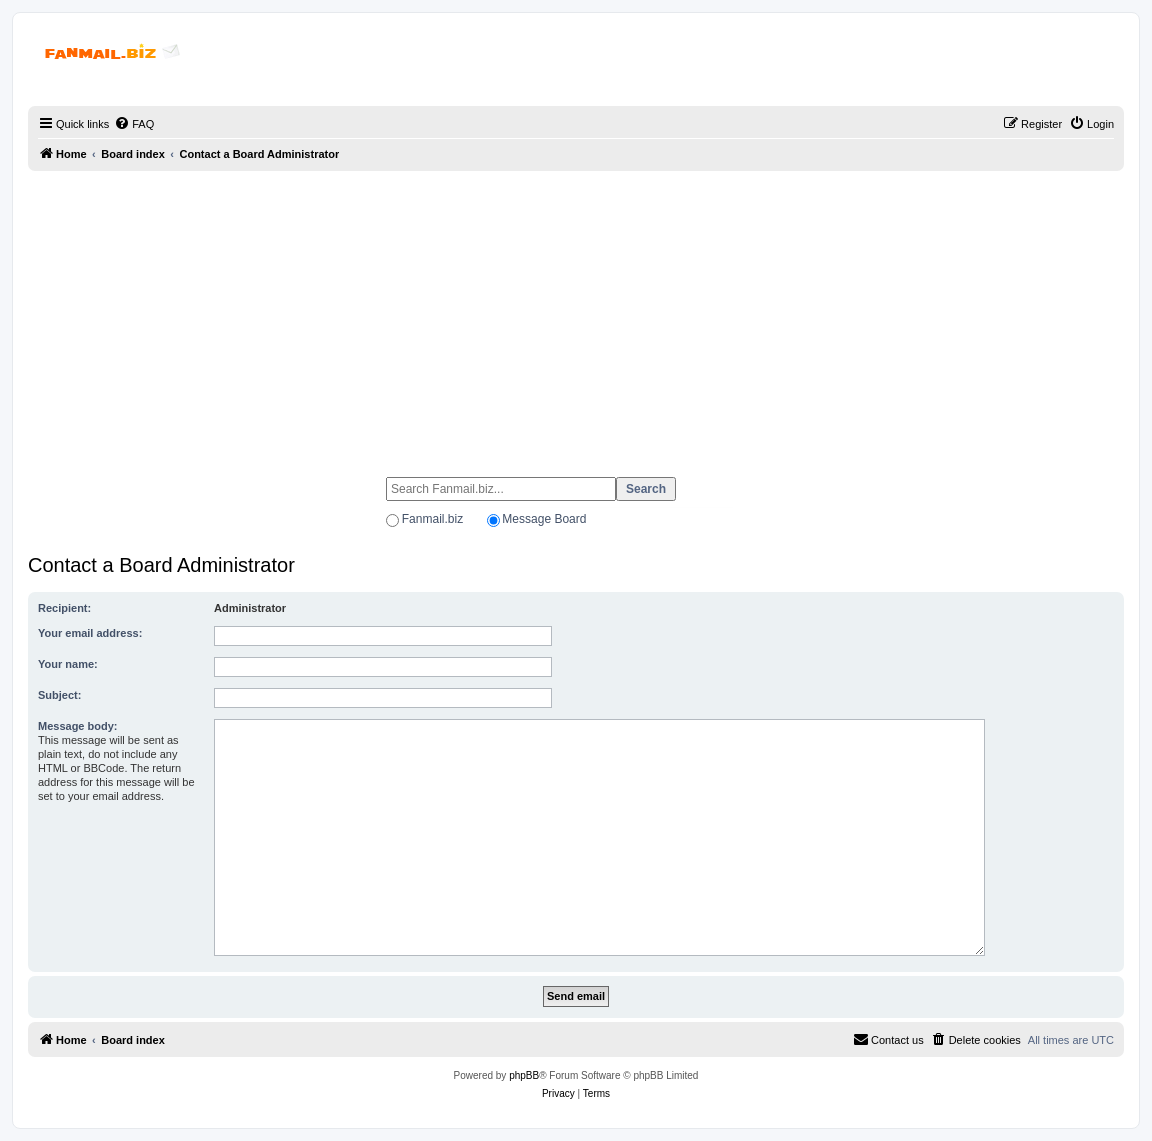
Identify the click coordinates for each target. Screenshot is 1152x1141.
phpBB (524, 1075)
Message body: (77, 726)
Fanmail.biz (432, 519)
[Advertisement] (576, 315)
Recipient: (64, 608)
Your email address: (90, 633)
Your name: (68, 664)
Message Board (544, 519)
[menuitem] (134, 124)
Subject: (59, 695)
